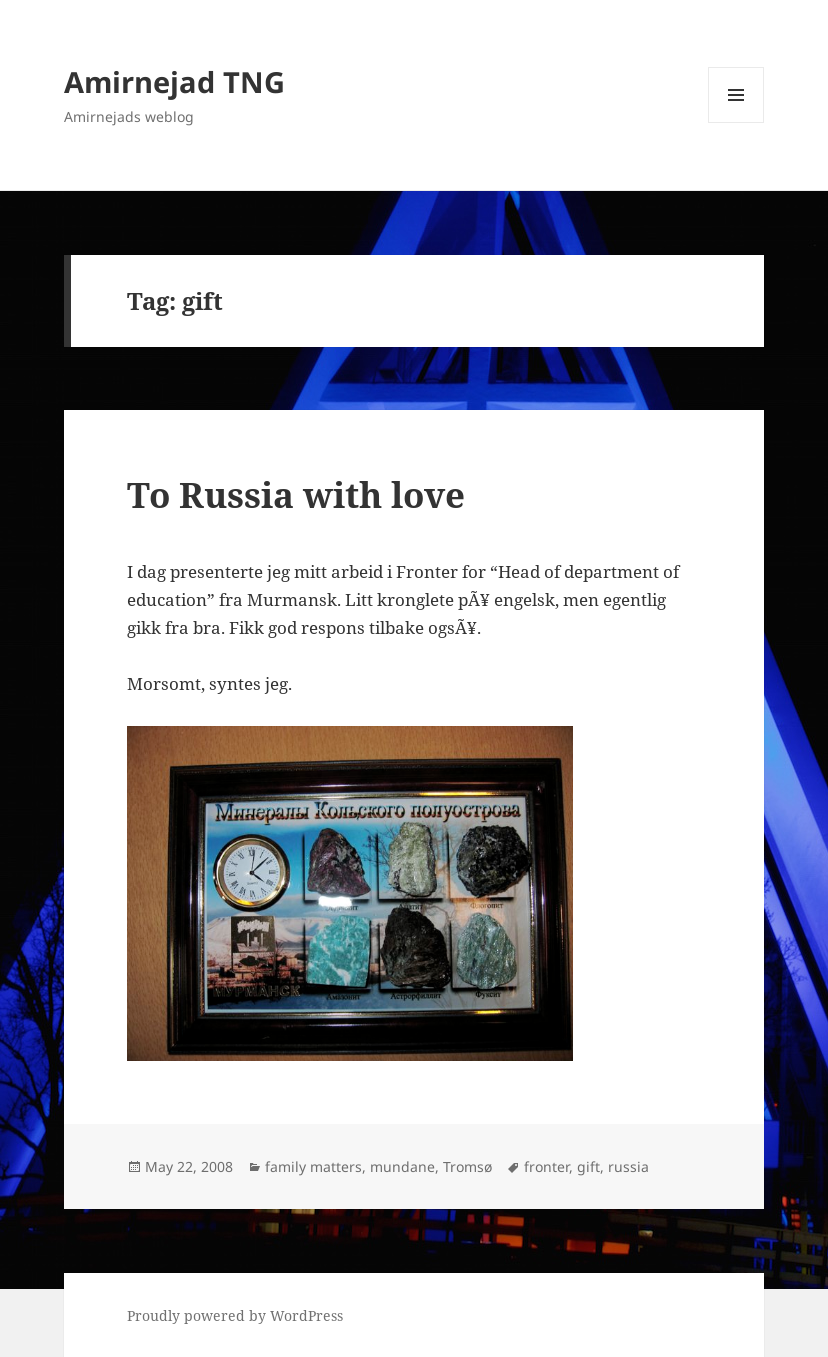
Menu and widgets (736, 122)
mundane (402, 1166)
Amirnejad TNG (174, 81)
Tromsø (467, 1166)
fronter (546, 1166)
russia (628, 1166)
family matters (313, 1166)
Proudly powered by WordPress (235, 1315)
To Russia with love (296, 494)
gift (588, 1166)
